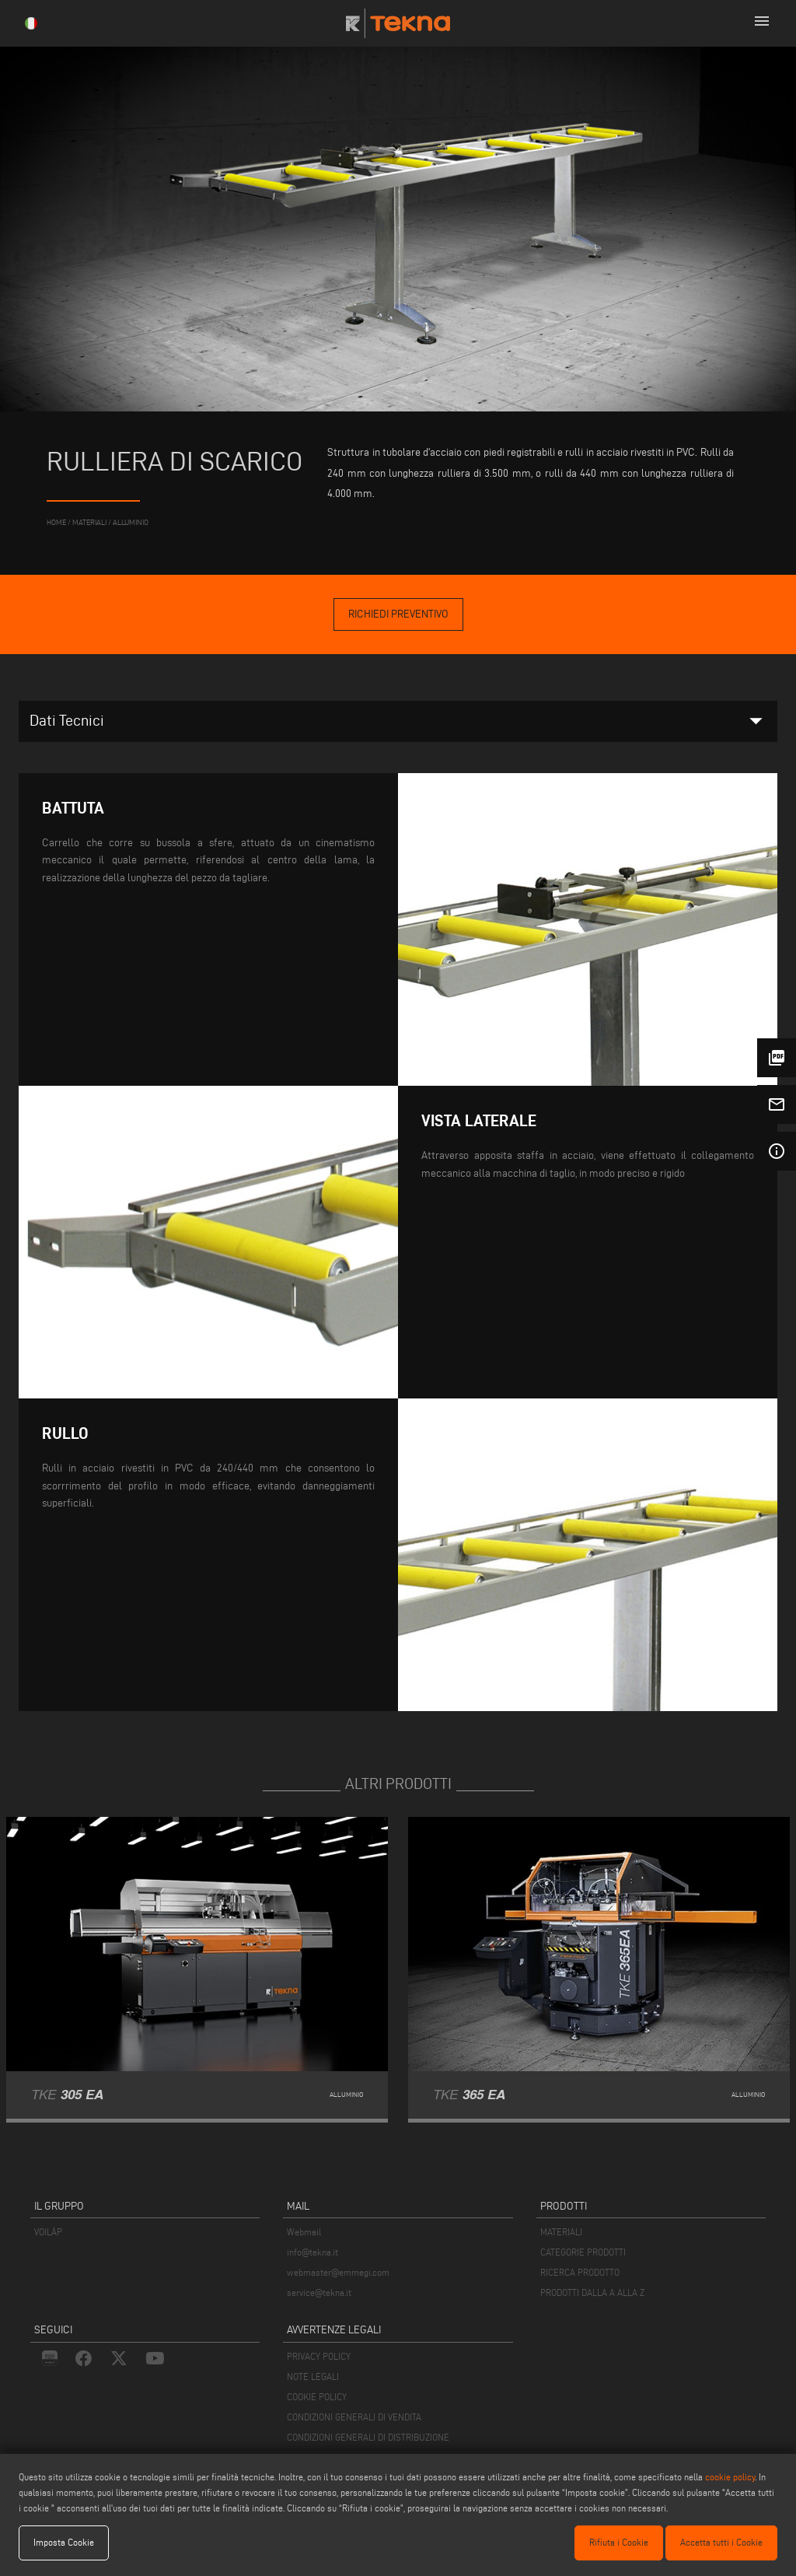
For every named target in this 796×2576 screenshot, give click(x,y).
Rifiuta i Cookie (618, 2542)
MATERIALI (561, 2232)
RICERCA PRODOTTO (580, 2272)
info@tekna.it (312, 2252)
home (56, 522)
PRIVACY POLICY (319, 2356)
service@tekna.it (319, 2292)
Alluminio (130, 522)
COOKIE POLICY (317, 2397)
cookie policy (730, 2477)
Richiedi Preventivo (398, 614)
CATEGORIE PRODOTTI (583, 2252)
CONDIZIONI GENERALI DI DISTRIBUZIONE (368, 2437)
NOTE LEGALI (313, 2376)
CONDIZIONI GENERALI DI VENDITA (354, 2417)
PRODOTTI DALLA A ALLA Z (592, 2292)
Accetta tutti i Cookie (721, 2542)
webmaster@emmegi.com (338, 2272)
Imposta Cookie (63, 2542)
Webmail (304, 2232)
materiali (89, 522)
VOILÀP (48, 2232)
